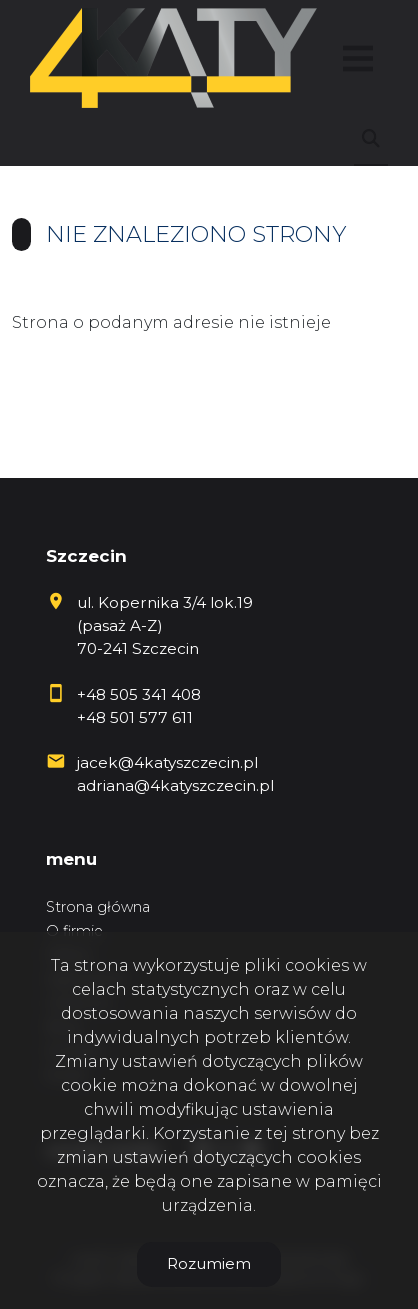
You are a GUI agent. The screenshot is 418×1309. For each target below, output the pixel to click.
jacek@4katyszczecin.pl (167, 762)
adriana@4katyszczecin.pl (175, 785)
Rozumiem (209, 1263)
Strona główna (98, 907)
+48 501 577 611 (135, 717)
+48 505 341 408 (139, 694)
